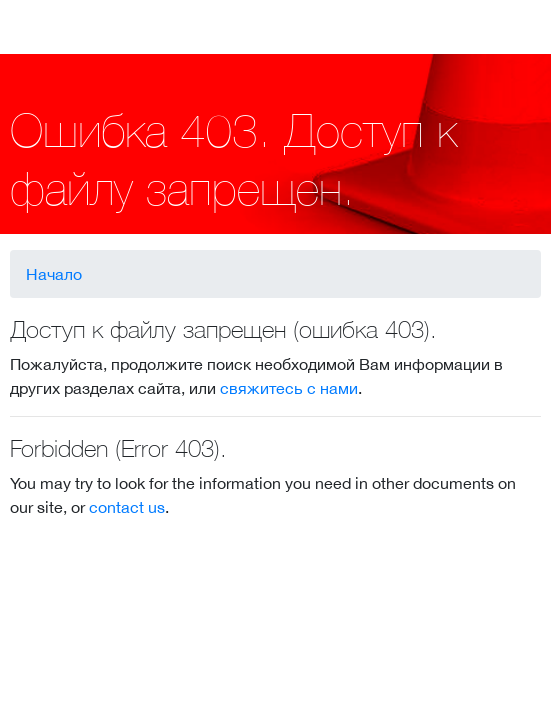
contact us (127, 507)
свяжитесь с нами (289, 388)
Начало (54, 274)
